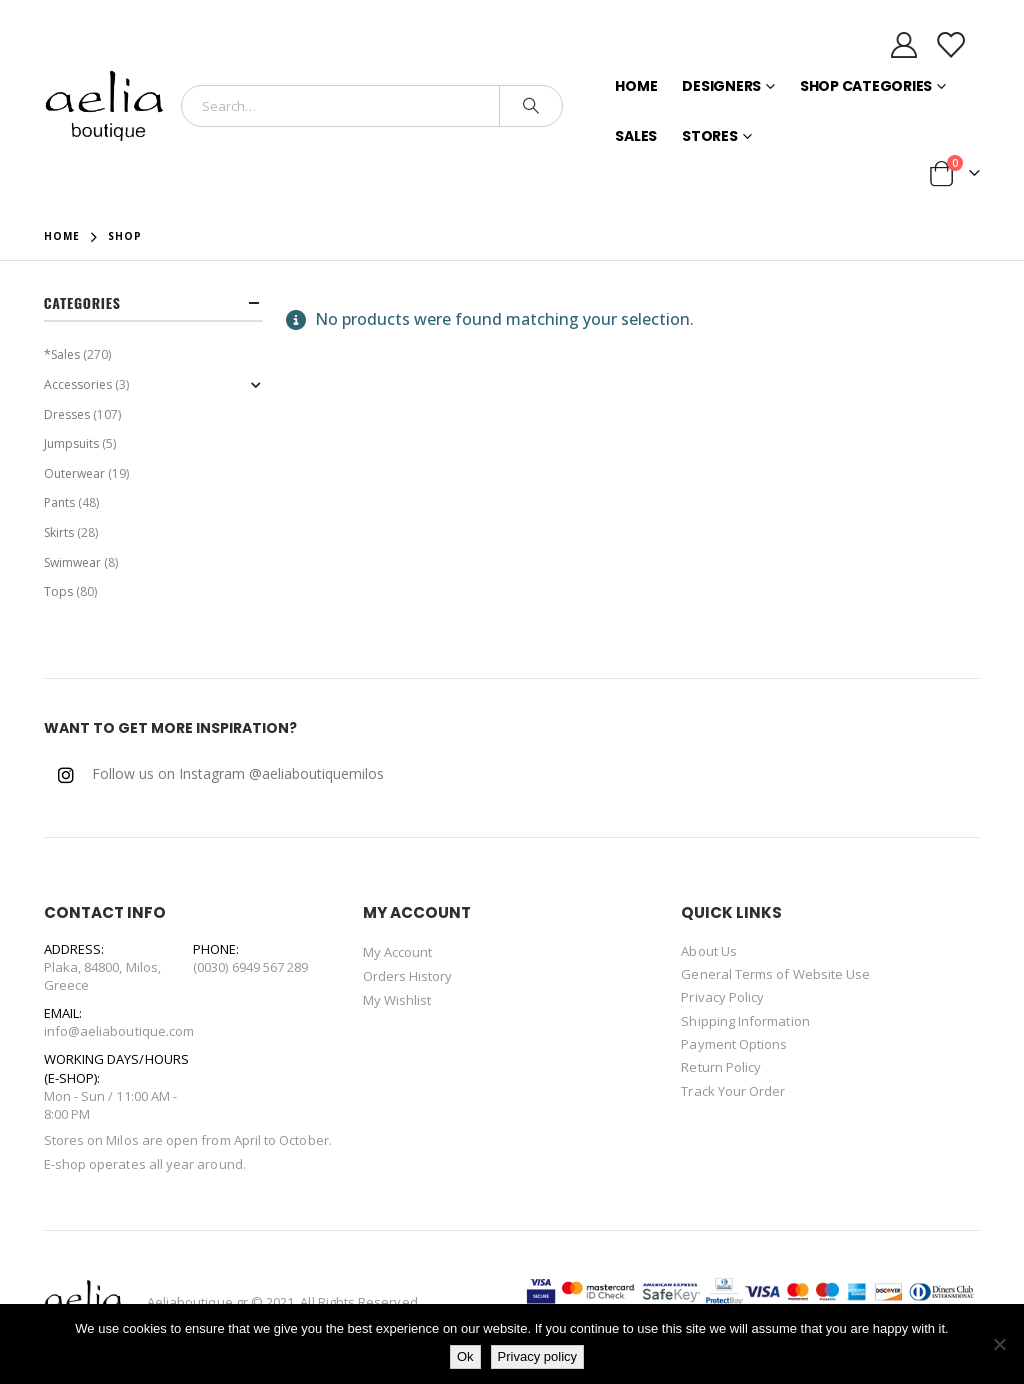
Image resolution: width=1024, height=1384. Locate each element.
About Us (709, 951)
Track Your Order (733, 1091)
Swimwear (72, 562)
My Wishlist (397, 1000)
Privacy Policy (722, 997)
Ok (465, 1356)
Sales (636, 136)
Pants (59, 502)
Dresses (67, 414)
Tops (58, 591)
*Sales (62, 354)
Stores (710, 136)
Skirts (59, 532)
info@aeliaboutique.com (119, 1031)
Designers (721, 86)
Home (636, 86)
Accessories (78, 384)
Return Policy (721, 1067)
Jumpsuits (71, 443)
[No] (999, 1344)
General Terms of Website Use (775, 974)
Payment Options (734, 1044)
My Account (398, 952)
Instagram (66, 775)
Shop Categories (866, 86)
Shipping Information (745, 1021)
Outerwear (74, 473)
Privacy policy (537, 1356)
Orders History (408, 976)
